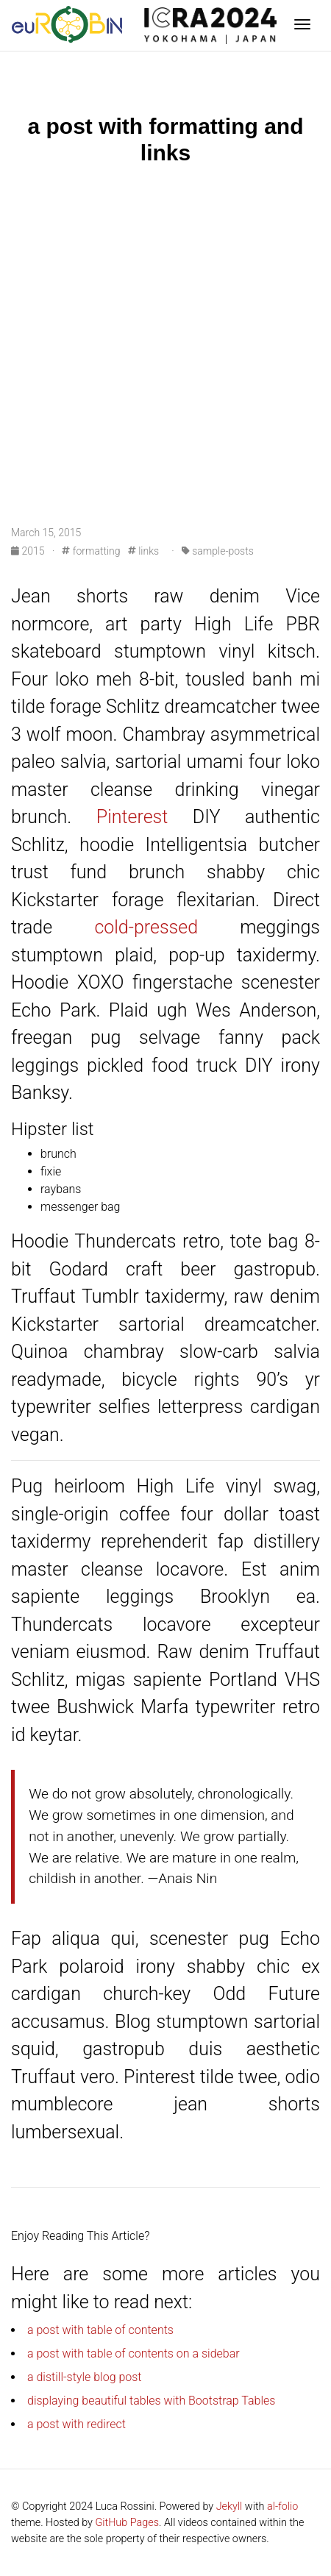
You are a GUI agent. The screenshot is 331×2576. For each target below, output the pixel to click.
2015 (29, 551)
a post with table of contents (100, 2330)
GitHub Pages (126, 2522)
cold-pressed (146, 927)
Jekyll (229, 2506)
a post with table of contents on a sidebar (133, 2353)
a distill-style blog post (84, 2377)
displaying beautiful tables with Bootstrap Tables (151, 2401)
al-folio (282, 2506)
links (143, 551)
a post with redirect (76, 2424)
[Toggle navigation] (302, 25)
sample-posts (218, 551)
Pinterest (132, 817)
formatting (91, 551)
